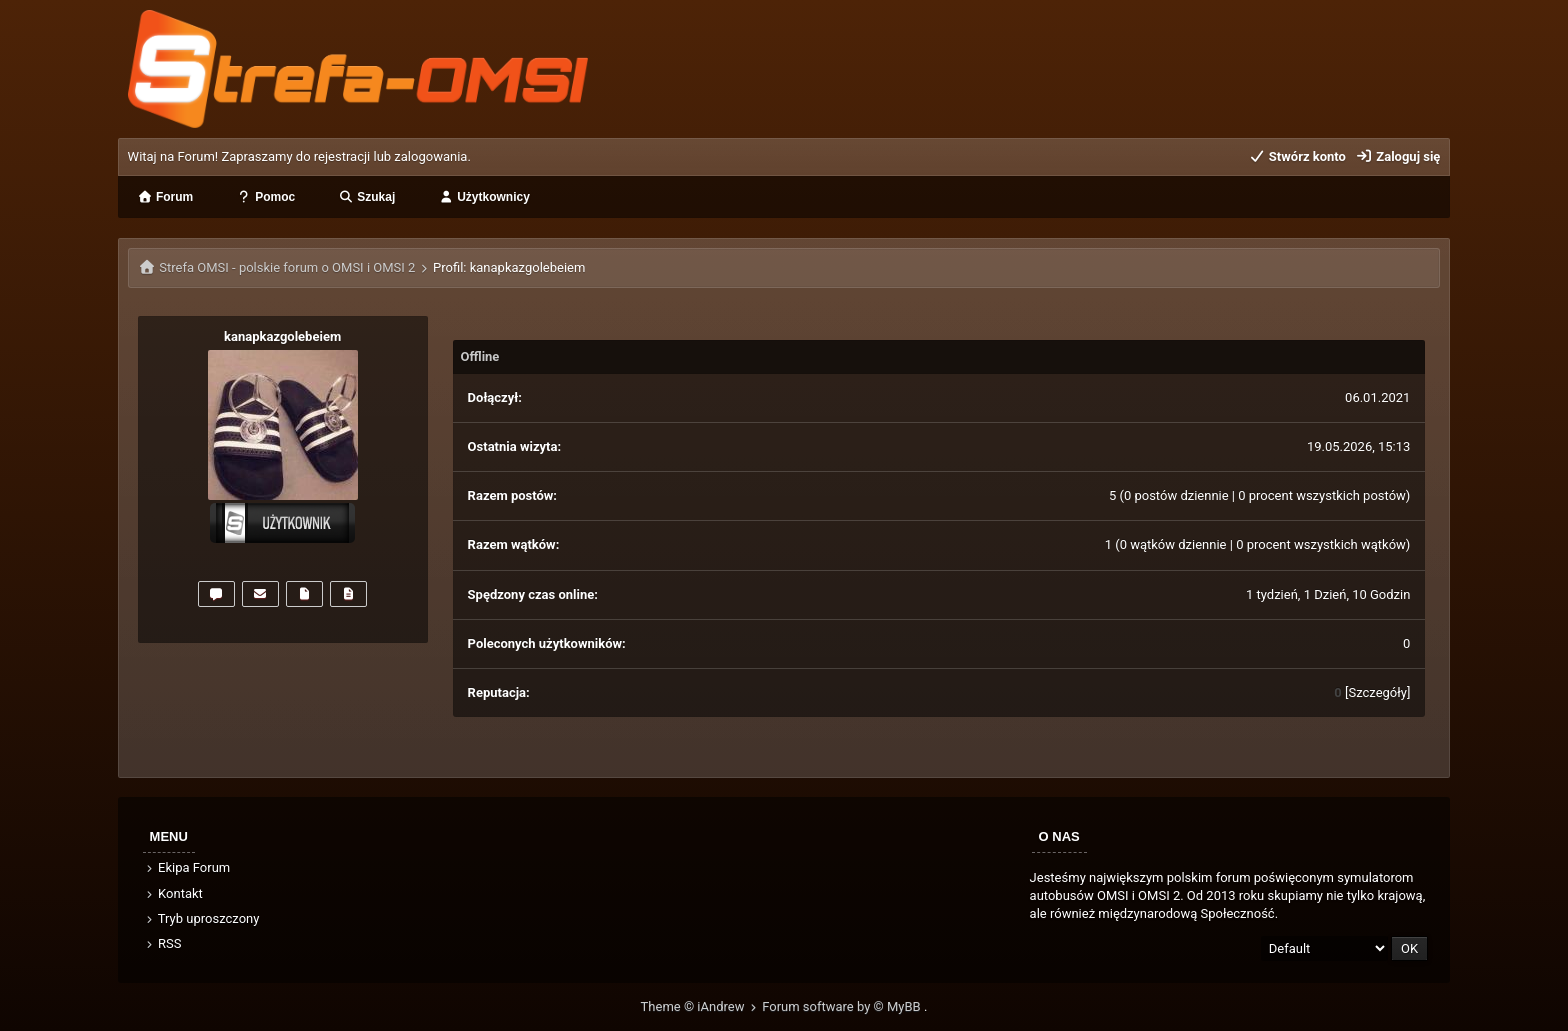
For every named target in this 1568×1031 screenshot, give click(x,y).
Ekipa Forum (187, 867)
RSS (163, 943)
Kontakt (173, 893)
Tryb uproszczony (202, 918)
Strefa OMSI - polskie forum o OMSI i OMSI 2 (287, 267)
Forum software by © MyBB (843, 1006)
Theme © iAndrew (702, 1006)
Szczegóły (1377, 692)
